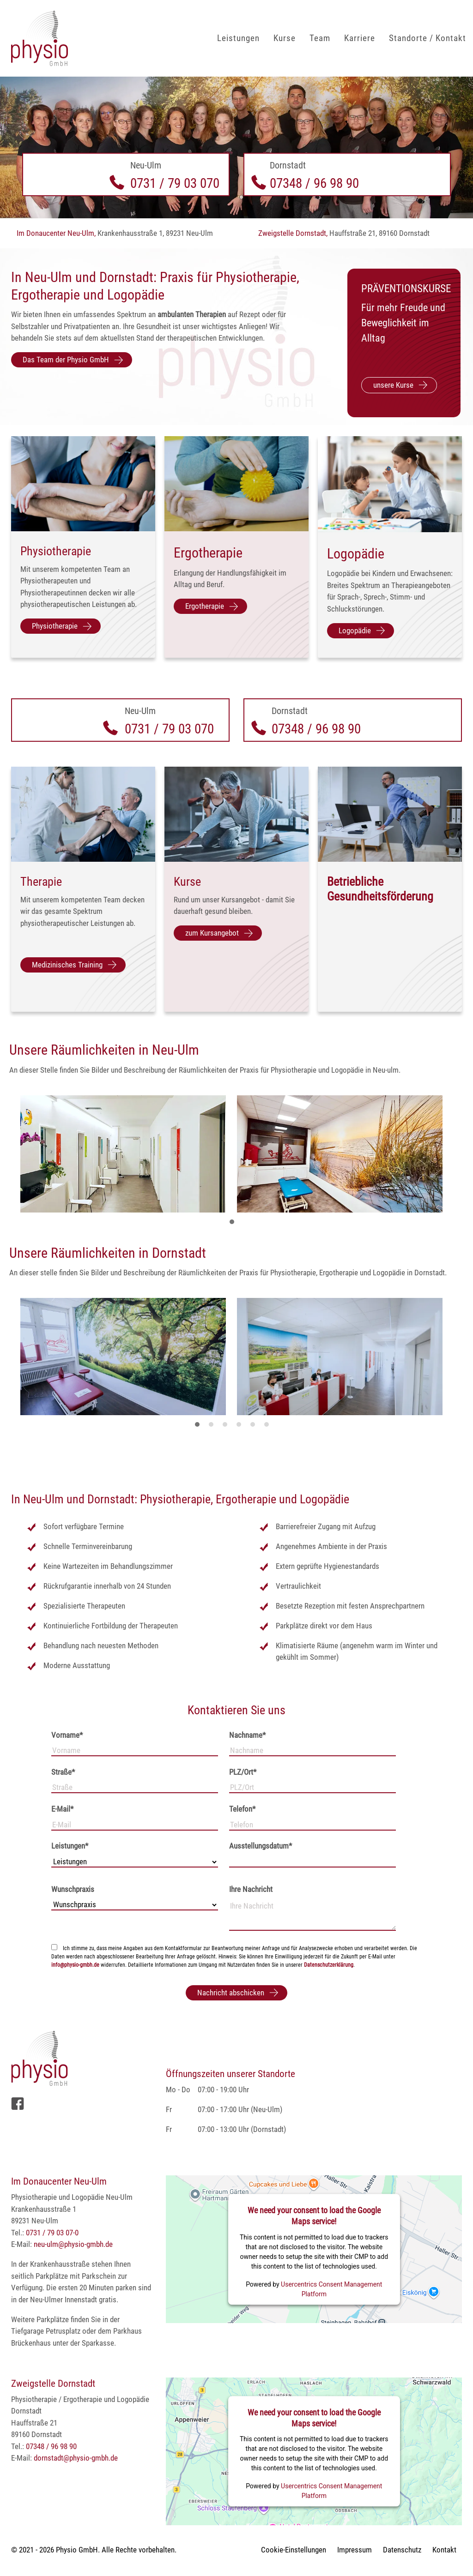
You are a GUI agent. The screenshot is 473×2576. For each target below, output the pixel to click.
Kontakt (444, 2549)
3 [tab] (227, 1428)
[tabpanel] (128, 1155)
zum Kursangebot (212, 932)
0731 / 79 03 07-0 (52, 2232)
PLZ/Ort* (242, 1772)
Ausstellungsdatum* (260, 1845)
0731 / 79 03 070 (174, 183)
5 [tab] (255, 1428)
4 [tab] (241, 1428)
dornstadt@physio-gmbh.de (76, 2457)
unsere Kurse (393, 385)
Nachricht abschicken (230, 1992)
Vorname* (67, 1735)
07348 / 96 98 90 (314, 183)
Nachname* (247, 1735)
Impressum (354, 2549)
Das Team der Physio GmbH (66, 359)
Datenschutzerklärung (328, 1965)
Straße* (63, 1772)
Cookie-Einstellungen (293, 2549)
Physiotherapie (55, 625)
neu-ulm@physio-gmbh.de (73, 2244)
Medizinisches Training (67, 964)
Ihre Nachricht (251, 1889)
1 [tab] (234, 1225)
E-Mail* (62, 1808)
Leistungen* (69, 1845)
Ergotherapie (204, 606)
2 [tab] (213, 1428)
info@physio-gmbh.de (75, 1965)
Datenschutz (402, 2549)
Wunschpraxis (72, 1889)
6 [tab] (269, 1428)
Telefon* (242, 1808)
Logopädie (355, 630)
